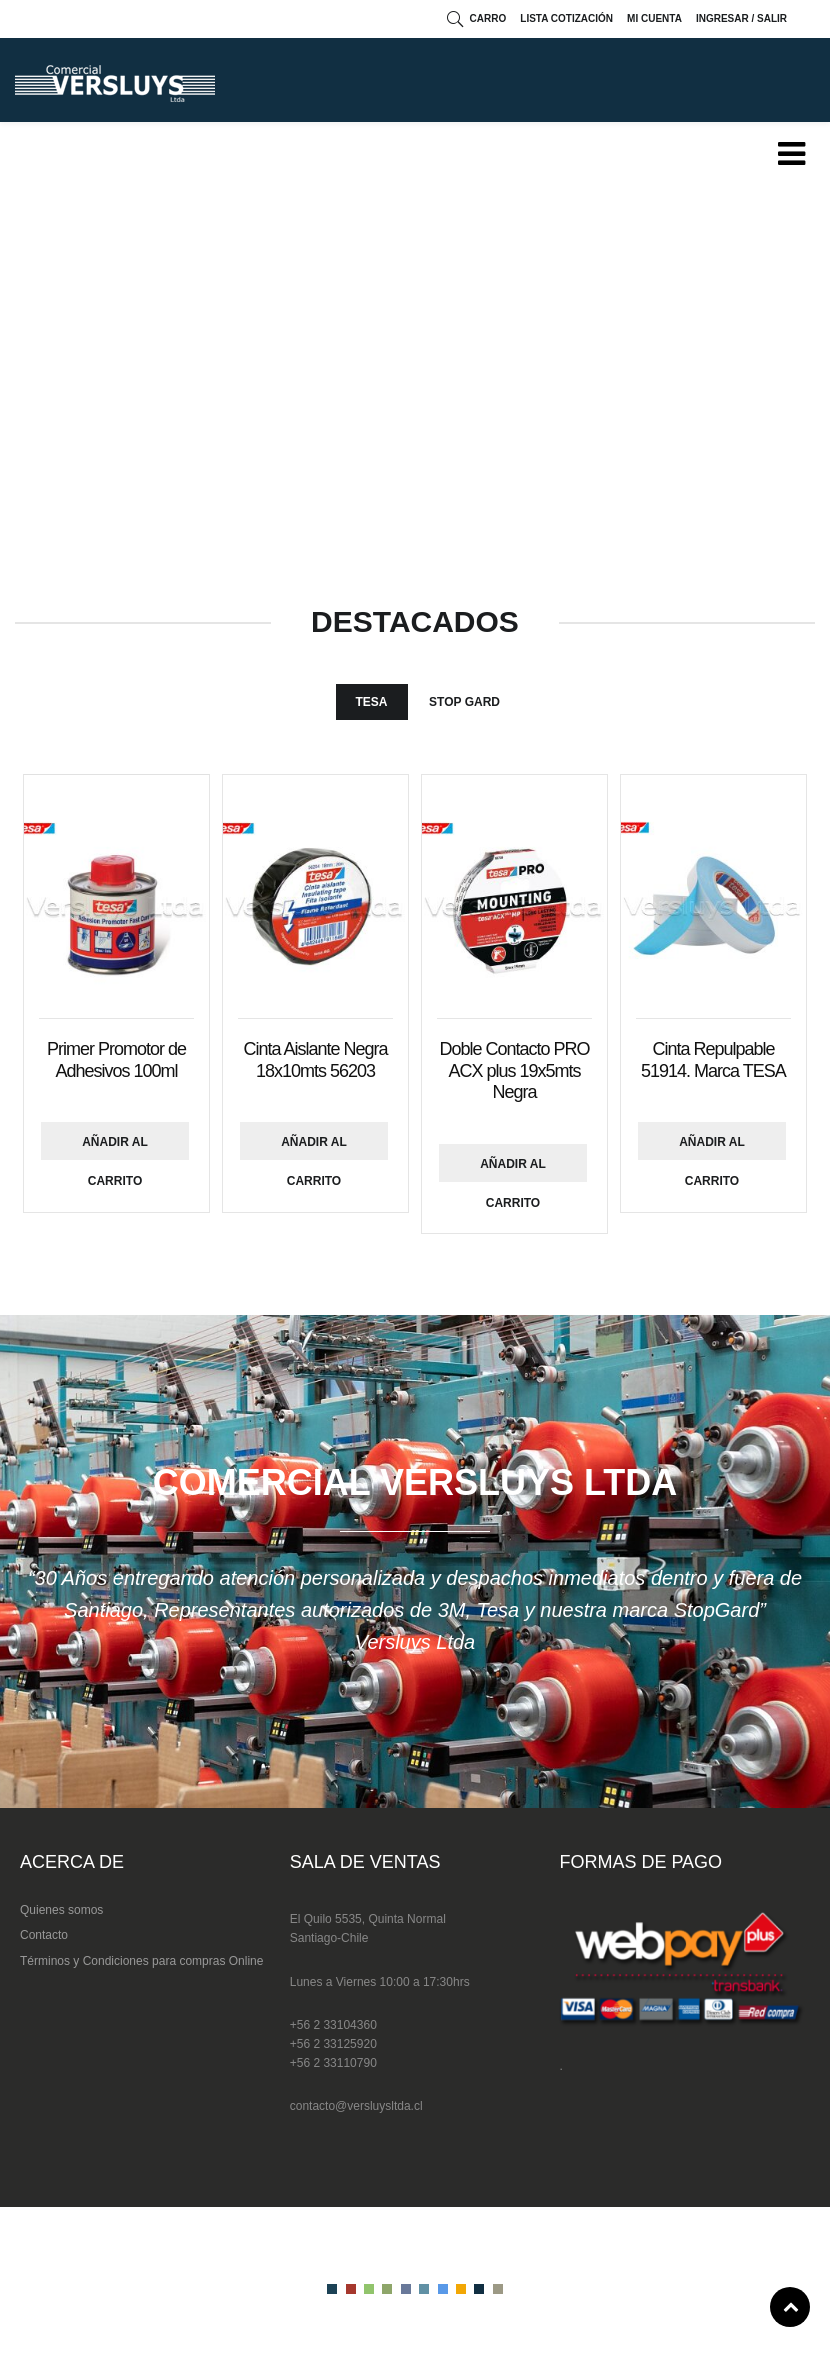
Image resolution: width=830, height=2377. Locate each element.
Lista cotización (566, 18)
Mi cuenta (654, 18)
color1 (332, 2289)
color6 (424, 2289)
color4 (387, 2289)
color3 (369, 2289)
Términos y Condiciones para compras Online (141, 1961)
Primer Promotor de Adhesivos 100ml (116, 1060)
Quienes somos (61, 1910)
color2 (351, 2289)
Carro (488, 18)
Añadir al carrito (115, 1147)
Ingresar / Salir (741, 18)
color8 (461, 2289)
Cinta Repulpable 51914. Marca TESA (713, 1060)
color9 (479, 2289)
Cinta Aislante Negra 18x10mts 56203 (315, 1060)
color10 (498, 2289)
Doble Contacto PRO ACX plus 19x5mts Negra (514, 1070)
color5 (406, 2289)
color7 (443, 2289)
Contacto (44, 1935)
